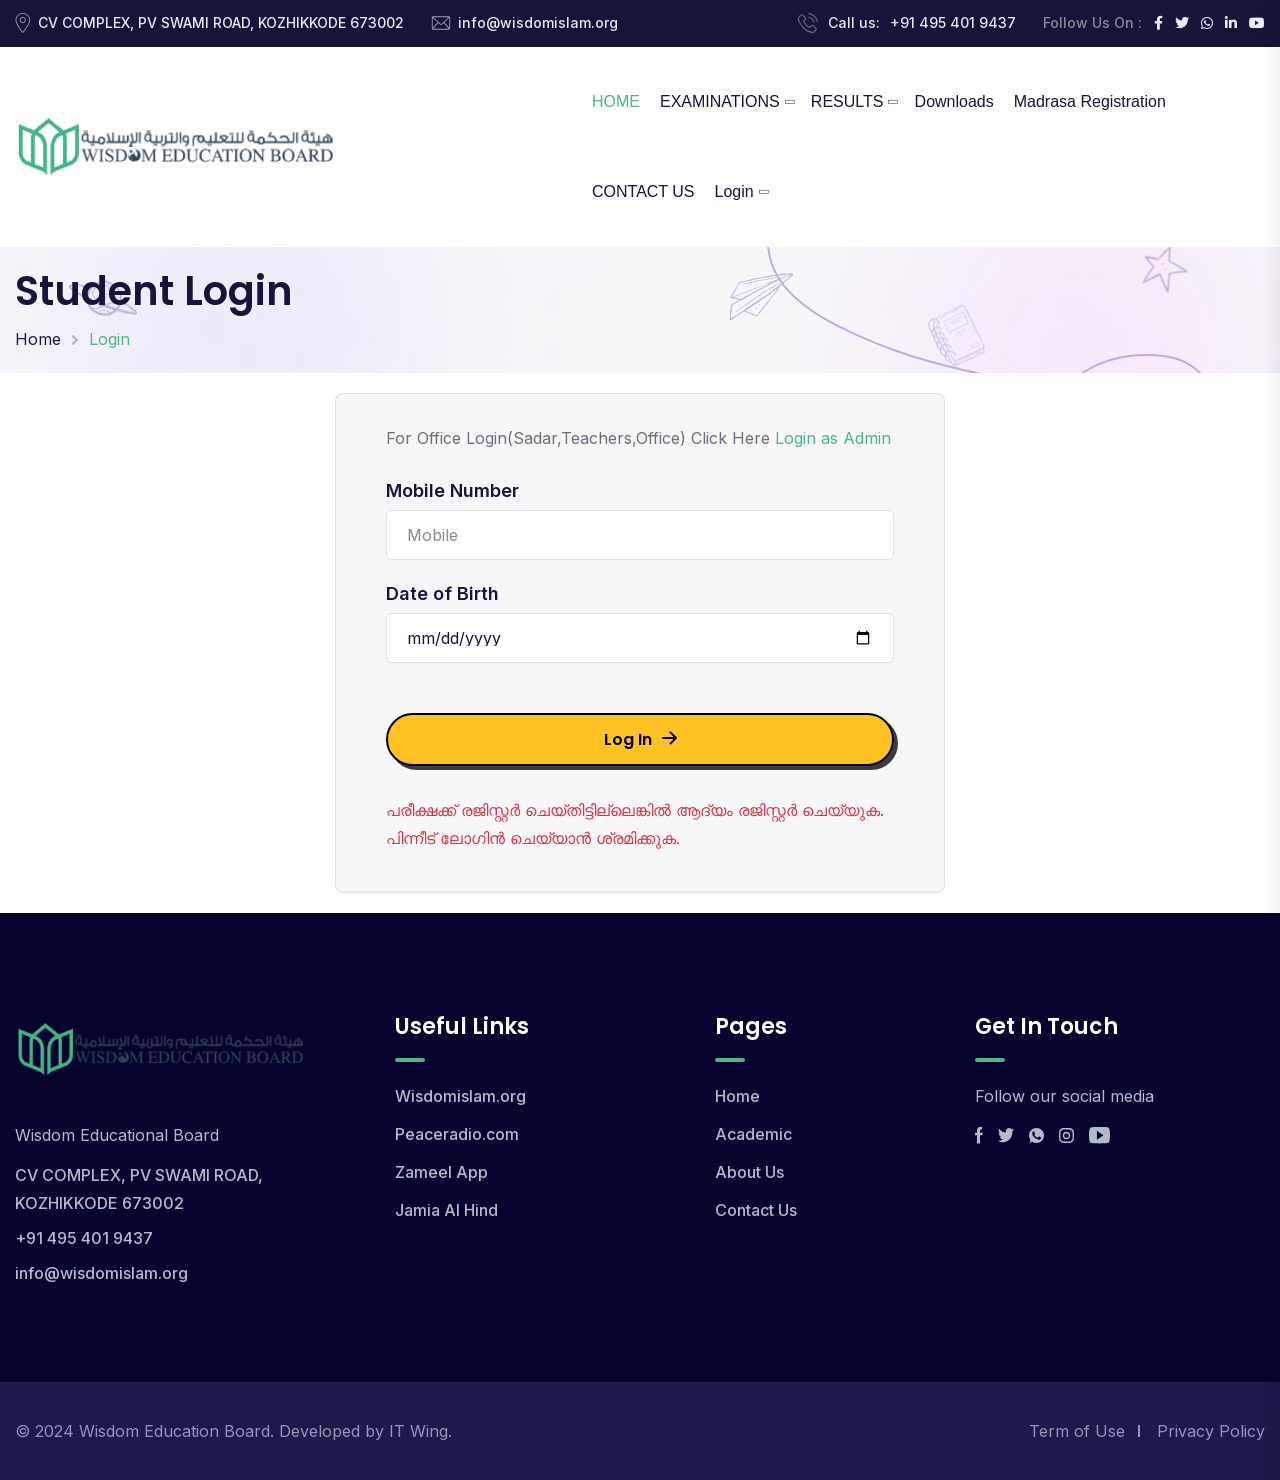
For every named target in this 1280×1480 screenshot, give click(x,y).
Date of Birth (442, 594)
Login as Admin (833, 438)
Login (734, 191)
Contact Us (756, 1210)
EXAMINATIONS (720, 101)
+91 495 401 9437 (953, 22)
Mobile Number (452, 491)
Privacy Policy (1211, 1431)
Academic (753, 1134)
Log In (640, 739)
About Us (749, 1172)
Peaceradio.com (457, 1134)
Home (38, 339)
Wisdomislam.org (460, 1096)
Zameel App (441, 1172)
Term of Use (1077, 1431)
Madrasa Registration (1090, 101)
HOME (616, 101)
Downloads (954, 101)
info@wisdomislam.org (538, 22)
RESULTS (847, 101)
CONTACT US (643, 191)
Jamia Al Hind (446, 1210)
